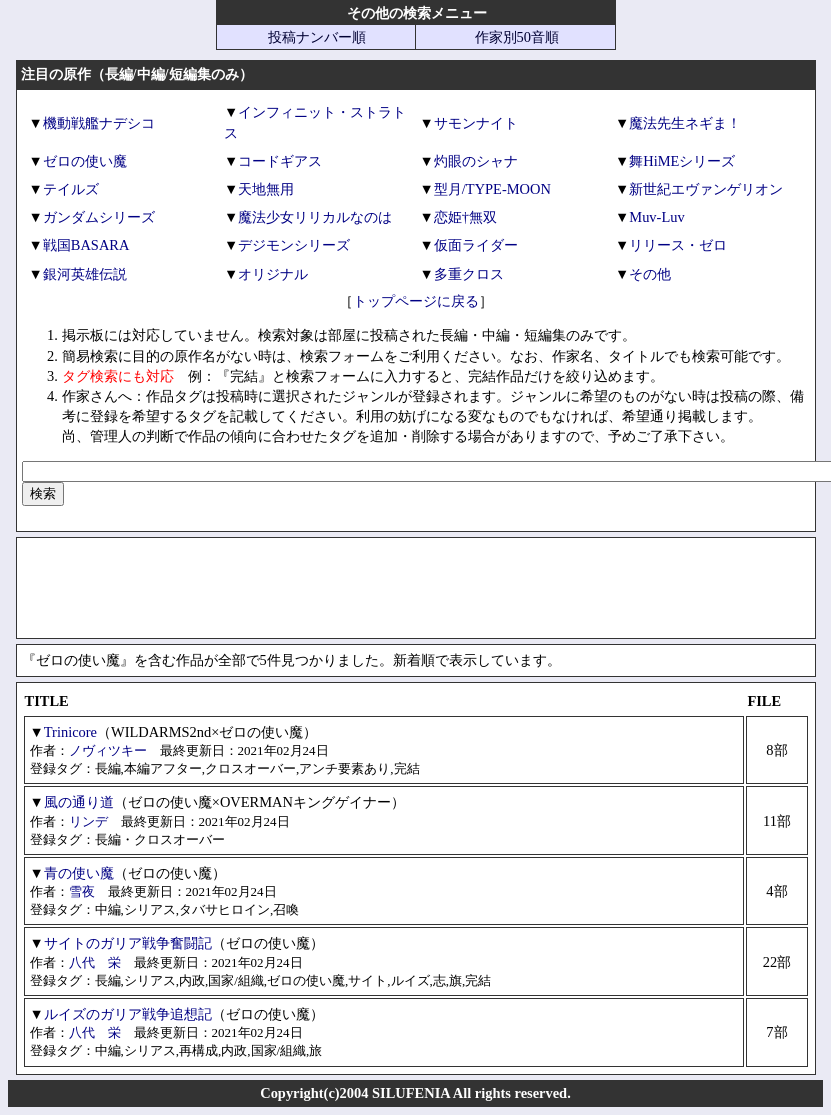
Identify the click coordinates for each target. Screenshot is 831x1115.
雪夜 (82, 891)
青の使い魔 (79, 873)
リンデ (88, 821)
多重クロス (469, 274)
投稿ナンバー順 (317, 37)
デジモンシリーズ (294, 245)
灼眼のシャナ (476, 161)
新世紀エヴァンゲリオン (706, 189)
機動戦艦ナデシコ (99, 123)
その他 (650, 274)
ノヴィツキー (108, 750)
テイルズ (71, 189)
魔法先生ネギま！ (685, 123)
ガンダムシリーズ (99, 217)
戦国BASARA (86, 245)
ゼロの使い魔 (85, 161)
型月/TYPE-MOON (492, 189)
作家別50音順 (517, 37)
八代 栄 (95, 962)
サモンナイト (476, 123)
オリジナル (273, 274)
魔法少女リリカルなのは (315, 217)
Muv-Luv (656, 217)
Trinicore (70, 732)
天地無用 (266, 189)
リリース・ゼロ (678, 245)
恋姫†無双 (465, 217)
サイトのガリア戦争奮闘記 (128, 943)
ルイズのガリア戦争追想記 (128, 1014)
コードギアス (280, 161)
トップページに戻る (416, 301)
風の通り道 (79, 802)
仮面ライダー (476, 245)
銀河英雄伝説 (85, 274)
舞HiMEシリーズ (682, 161)
